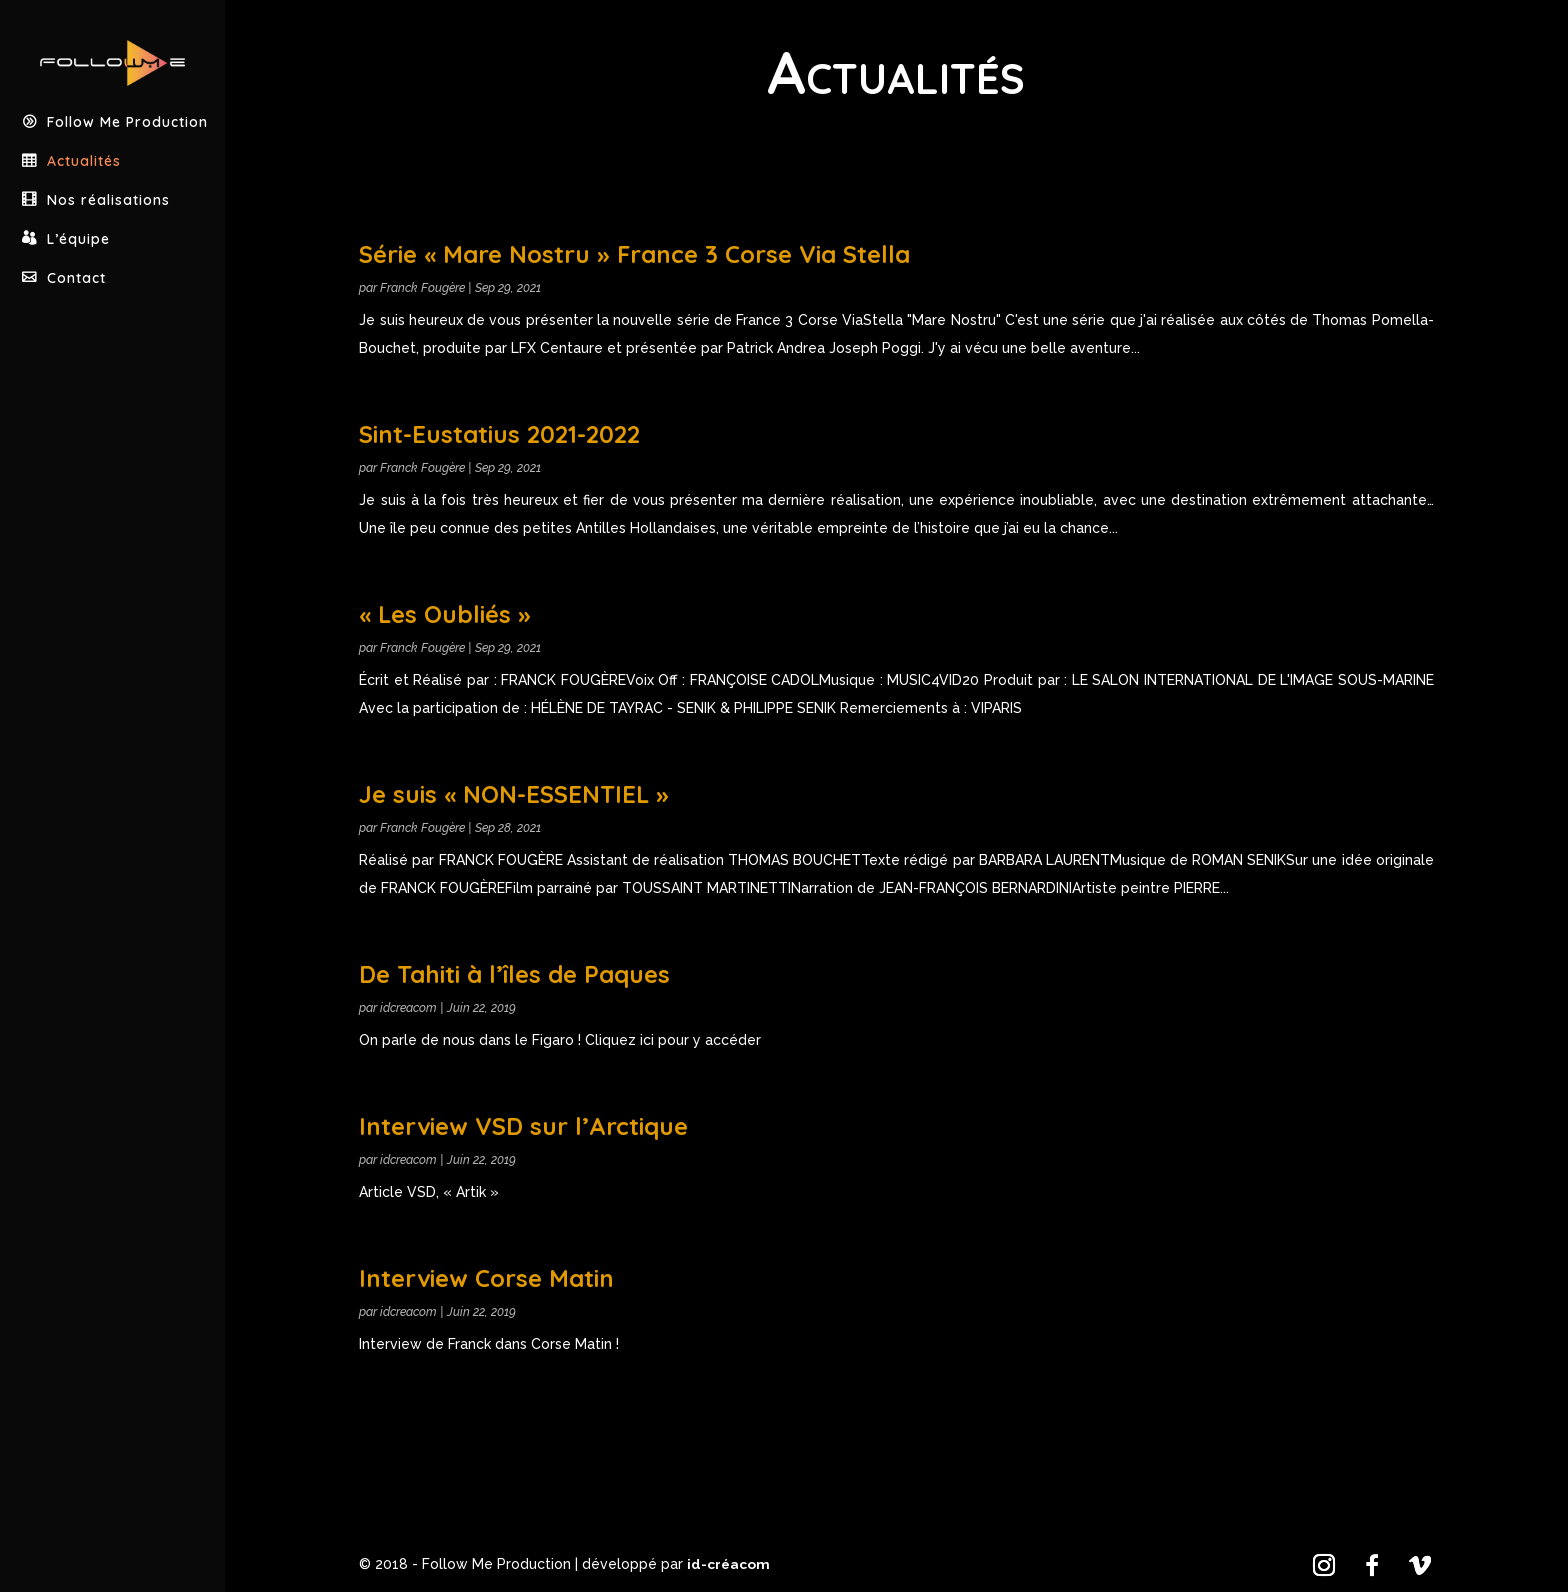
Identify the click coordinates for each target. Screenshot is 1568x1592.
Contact (78, 255)
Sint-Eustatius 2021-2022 (499, 434)
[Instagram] (1324, 1565)
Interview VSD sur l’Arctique (523, 1126)
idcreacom (408, 1008)
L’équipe (80, 216)
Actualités (85, 138)
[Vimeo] (1420, 1565)
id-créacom (729, 1564)
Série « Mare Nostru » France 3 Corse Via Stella (634, 254)
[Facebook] (1372, 1565)
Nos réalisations (110, 177)
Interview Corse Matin (486, 1278)
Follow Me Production (129, 99)
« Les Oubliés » (445, 614)
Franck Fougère (422, 288)
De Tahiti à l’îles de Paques (514, 974)
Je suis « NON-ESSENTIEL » (514, 794)
